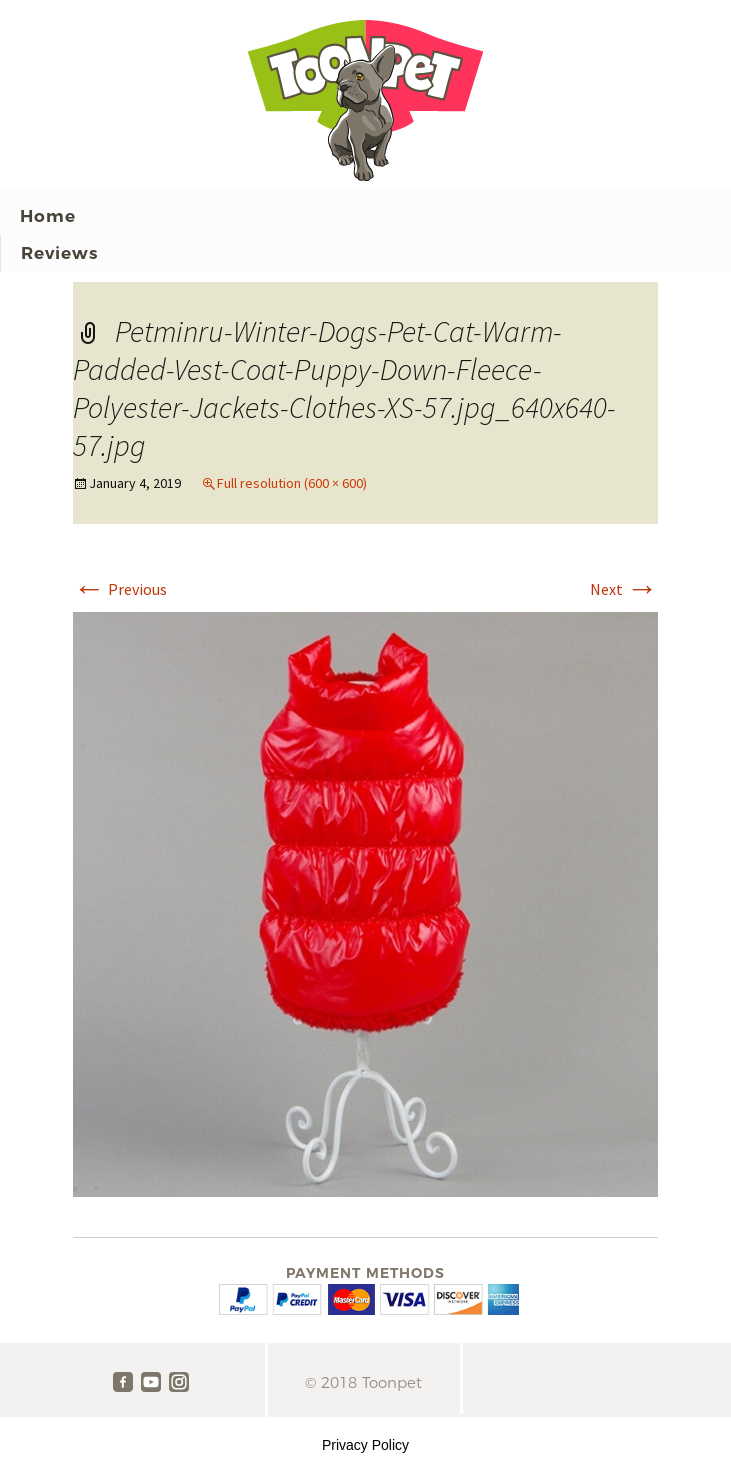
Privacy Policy (365, 1445)
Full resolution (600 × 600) (292, 483)
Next (624, 589)
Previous (120, 589)
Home (48, 216)
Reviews (59, 253)
